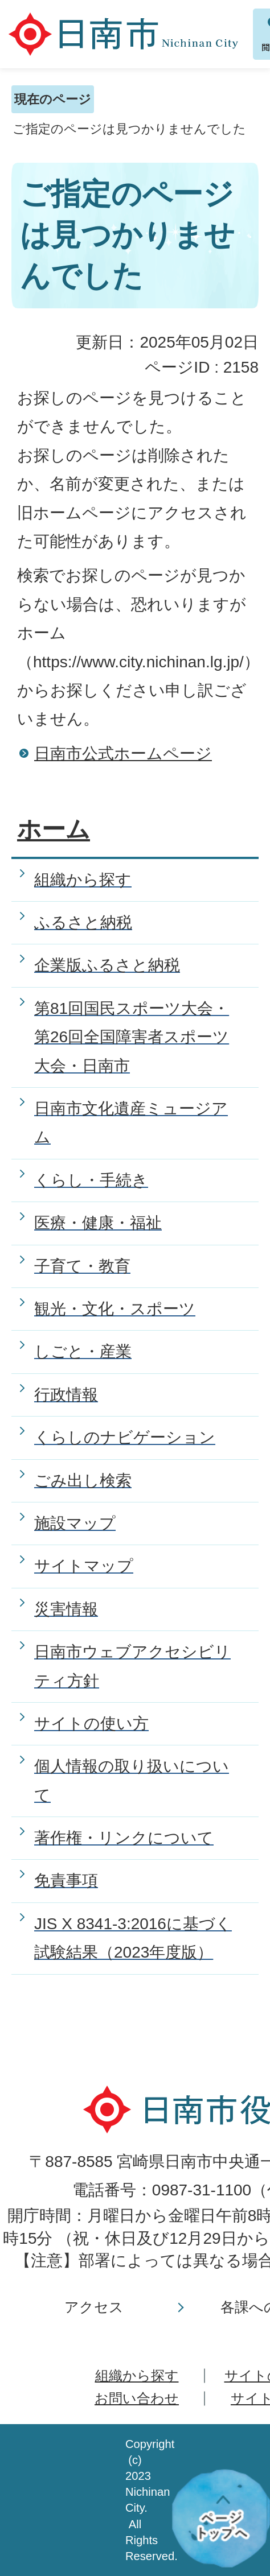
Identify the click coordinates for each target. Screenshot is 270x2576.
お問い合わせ (137, 2398)
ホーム (53, 829)
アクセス (94, 2307)
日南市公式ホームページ (123, 753)
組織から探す (137, 2375)
